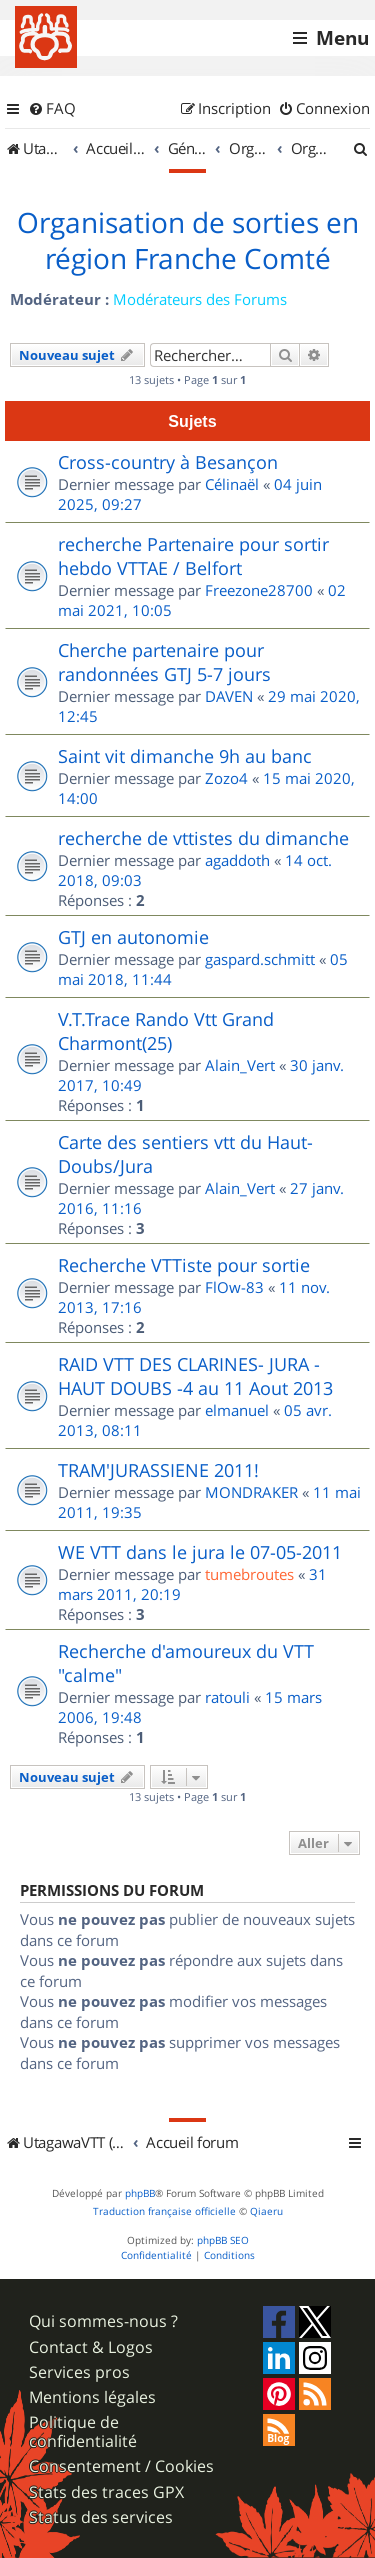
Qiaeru (266, 2211)
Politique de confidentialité (83, 2432)
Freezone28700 (259, 590)
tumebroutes (249, 1574)
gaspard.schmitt (260, 959)
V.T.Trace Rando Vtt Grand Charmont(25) (166, 1031)
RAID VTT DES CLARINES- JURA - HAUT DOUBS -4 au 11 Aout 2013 (195, 1376)
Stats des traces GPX (106, 2492)
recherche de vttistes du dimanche (203, 838)
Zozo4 (226, 778)
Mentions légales (92, 2397)
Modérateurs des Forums (200, 299)
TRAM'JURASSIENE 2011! (158, 1470)
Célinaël (232, 484)
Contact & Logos (91, 2347)
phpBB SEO (223, 2240)
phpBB (140, 2193)
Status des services (101, 2517)
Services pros (79, 2372)
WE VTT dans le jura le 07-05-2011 (200, 1552)
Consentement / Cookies (121, 2466)
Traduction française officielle (164, 2211)
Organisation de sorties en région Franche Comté (188, 241)
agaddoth (237, 860)
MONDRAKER (251, 1492)
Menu (342, 38)
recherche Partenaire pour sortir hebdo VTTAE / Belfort (193, 556)
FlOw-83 (234, 1287)
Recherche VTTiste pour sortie (184, 1265)
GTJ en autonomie (133, 937)
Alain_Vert (240, 1065)
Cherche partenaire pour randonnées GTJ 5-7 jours (164, 662)
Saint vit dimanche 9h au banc (185, 756)
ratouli (227, 1697)
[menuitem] (52, 109)
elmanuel (237, 1410)
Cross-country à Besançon (168, 462)
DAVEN (229, 696)
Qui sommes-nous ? (103, 2321)
